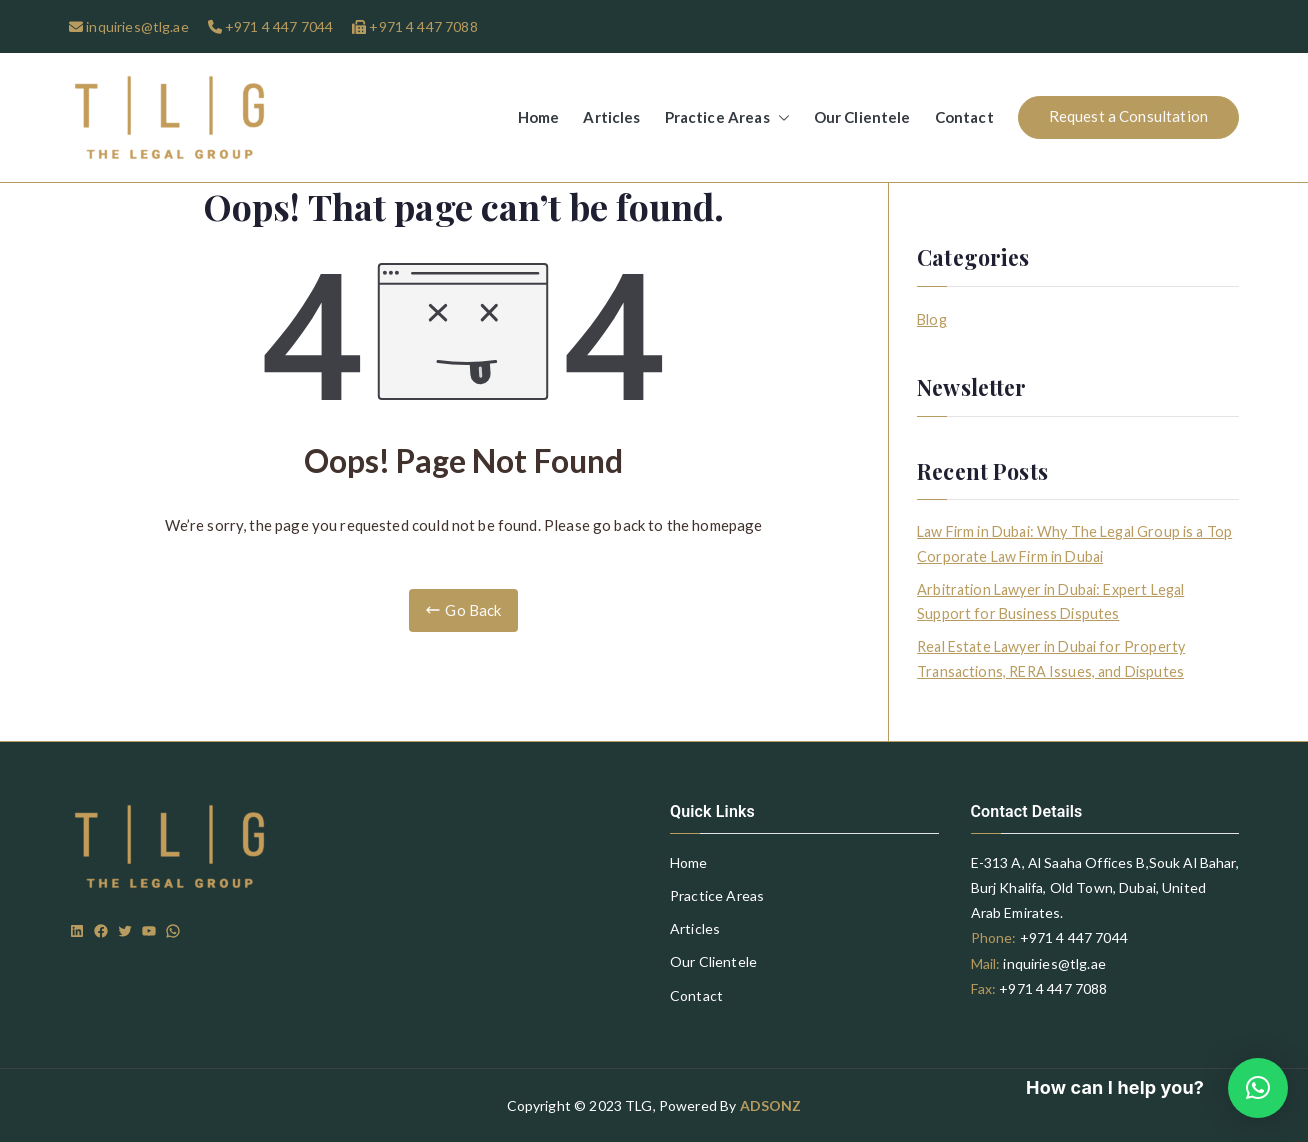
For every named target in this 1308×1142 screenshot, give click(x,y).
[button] (780, 117)
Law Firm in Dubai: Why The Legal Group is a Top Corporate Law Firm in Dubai (1074, 543)
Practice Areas (727, 117)
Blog (932, 319)
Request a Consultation (1128, 116)
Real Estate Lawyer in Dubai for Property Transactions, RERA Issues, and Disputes (1051, 658)
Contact (964, 117)
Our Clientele (862, 117)
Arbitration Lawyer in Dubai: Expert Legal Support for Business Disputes (1050, 601)
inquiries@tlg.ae (136, 26)
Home (539, 117)
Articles (611, 117)
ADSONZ (771, 1105)
